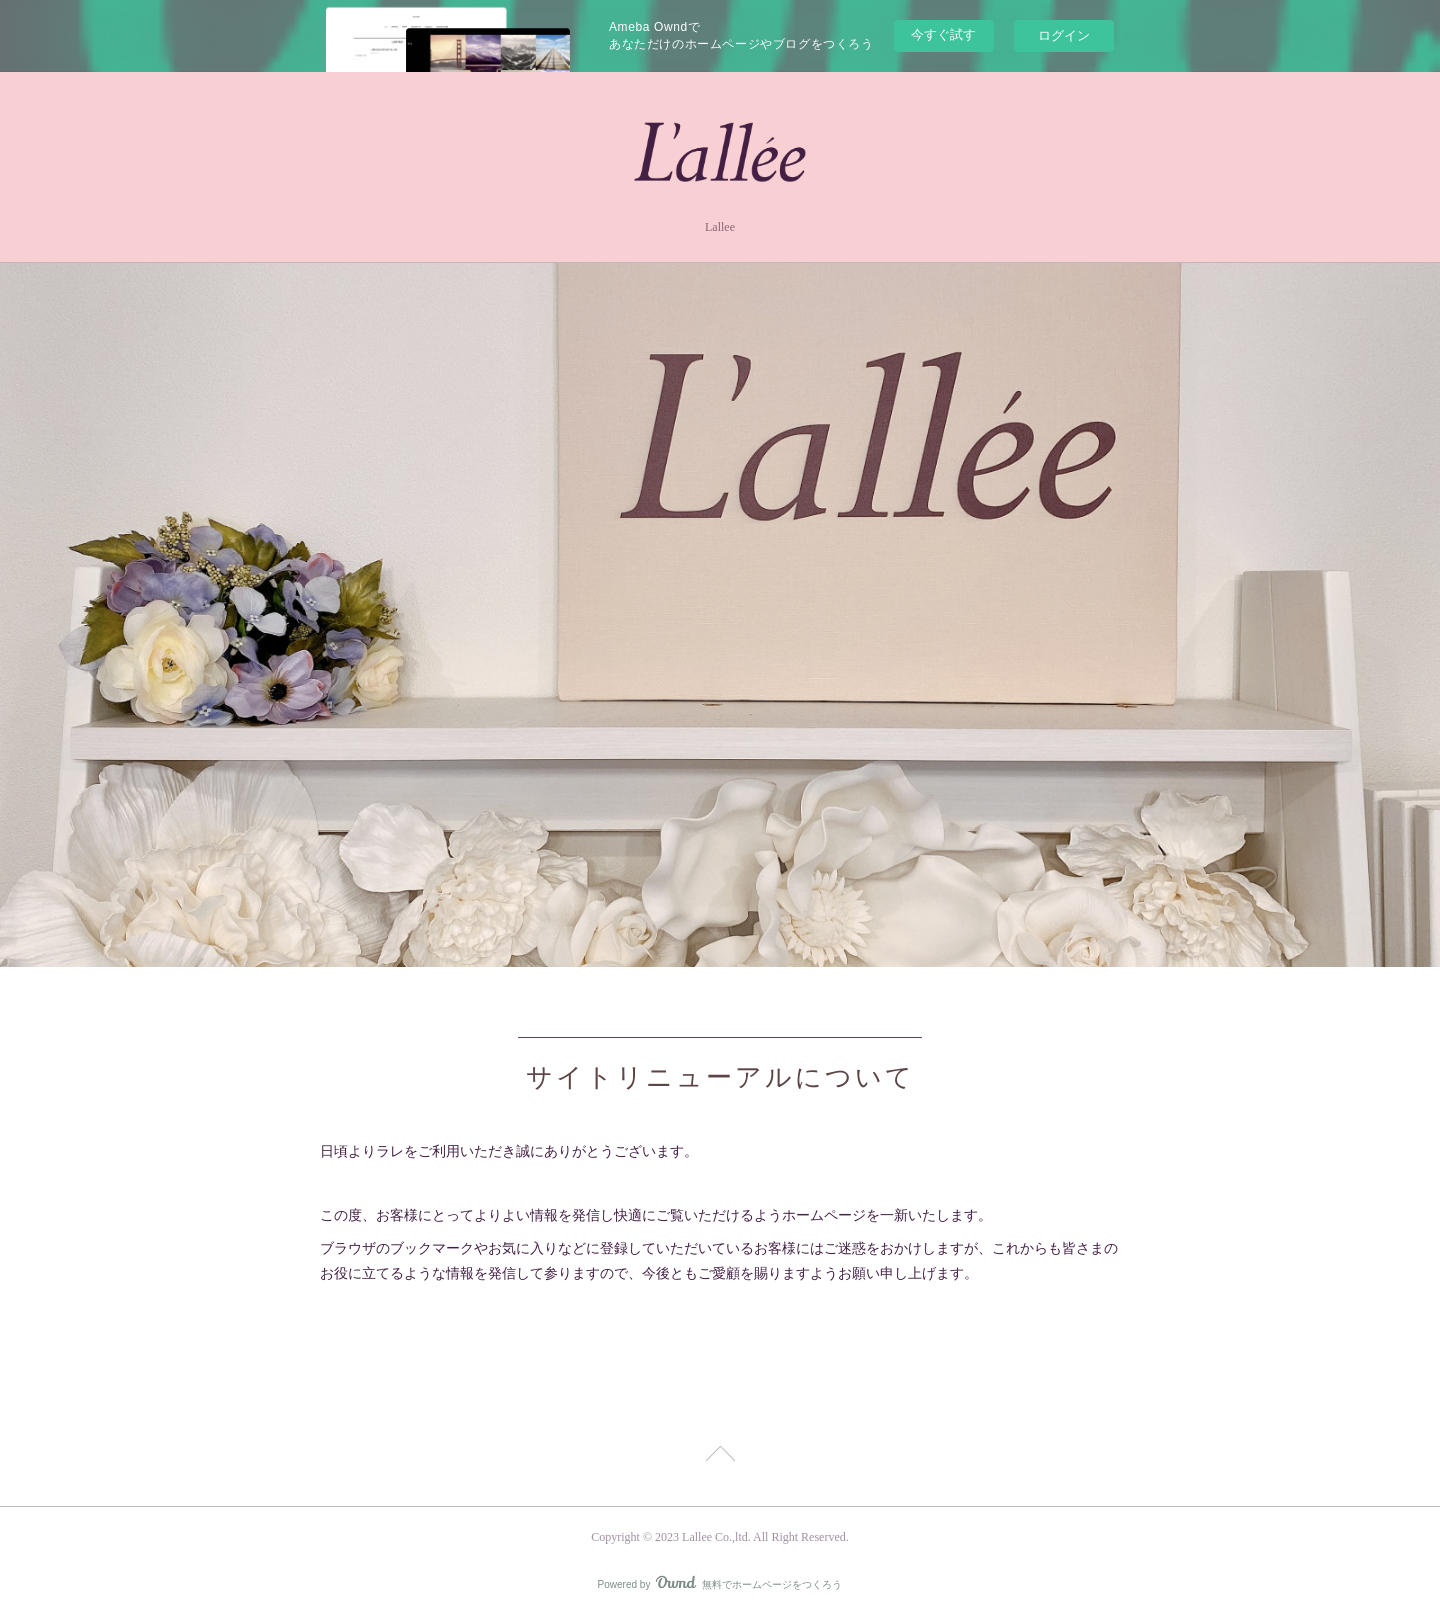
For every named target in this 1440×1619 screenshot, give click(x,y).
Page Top (720, 1457)
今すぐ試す (943, 34)
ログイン (1064, 35)
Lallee (720, 227)
